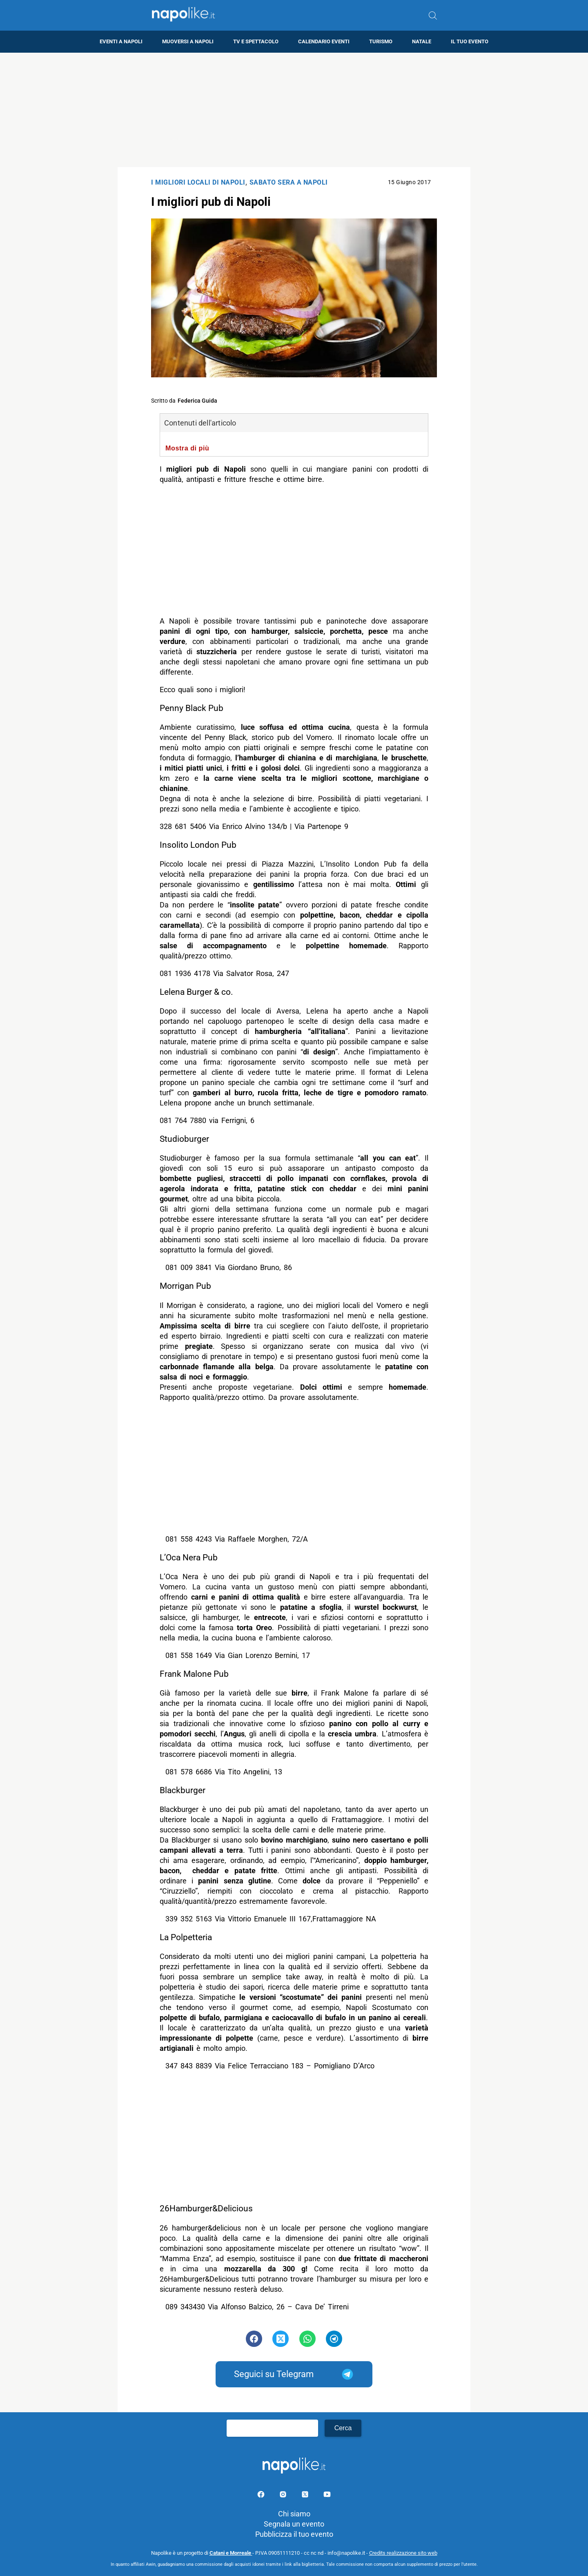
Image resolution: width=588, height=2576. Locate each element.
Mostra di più (187, 448)
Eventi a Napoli (121, 41)
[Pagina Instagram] (284, 2495)
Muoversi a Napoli (188, 41)
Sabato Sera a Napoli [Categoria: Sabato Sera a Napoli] (288, 182)
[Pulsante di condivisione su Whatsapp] (307, 2339)
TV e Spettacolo (255, 41)
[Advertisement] (294, 110)
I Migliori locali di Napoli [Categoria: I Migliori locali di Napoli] (198, 182)
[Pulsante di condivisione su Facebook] (254, 2339)
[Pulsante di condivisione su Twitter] (280, 2339)
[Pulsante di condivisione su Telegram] (334, 2339)
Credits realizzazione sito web (403, 2553)
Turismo (380, 41)
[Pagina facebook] (262, 2495)
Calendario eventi (324, 41)
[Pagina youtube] (327, 2495)
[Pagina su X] (306, 2495)
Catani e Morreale (230, 2553)
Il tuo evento (469, 41)
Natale (421, 41)
